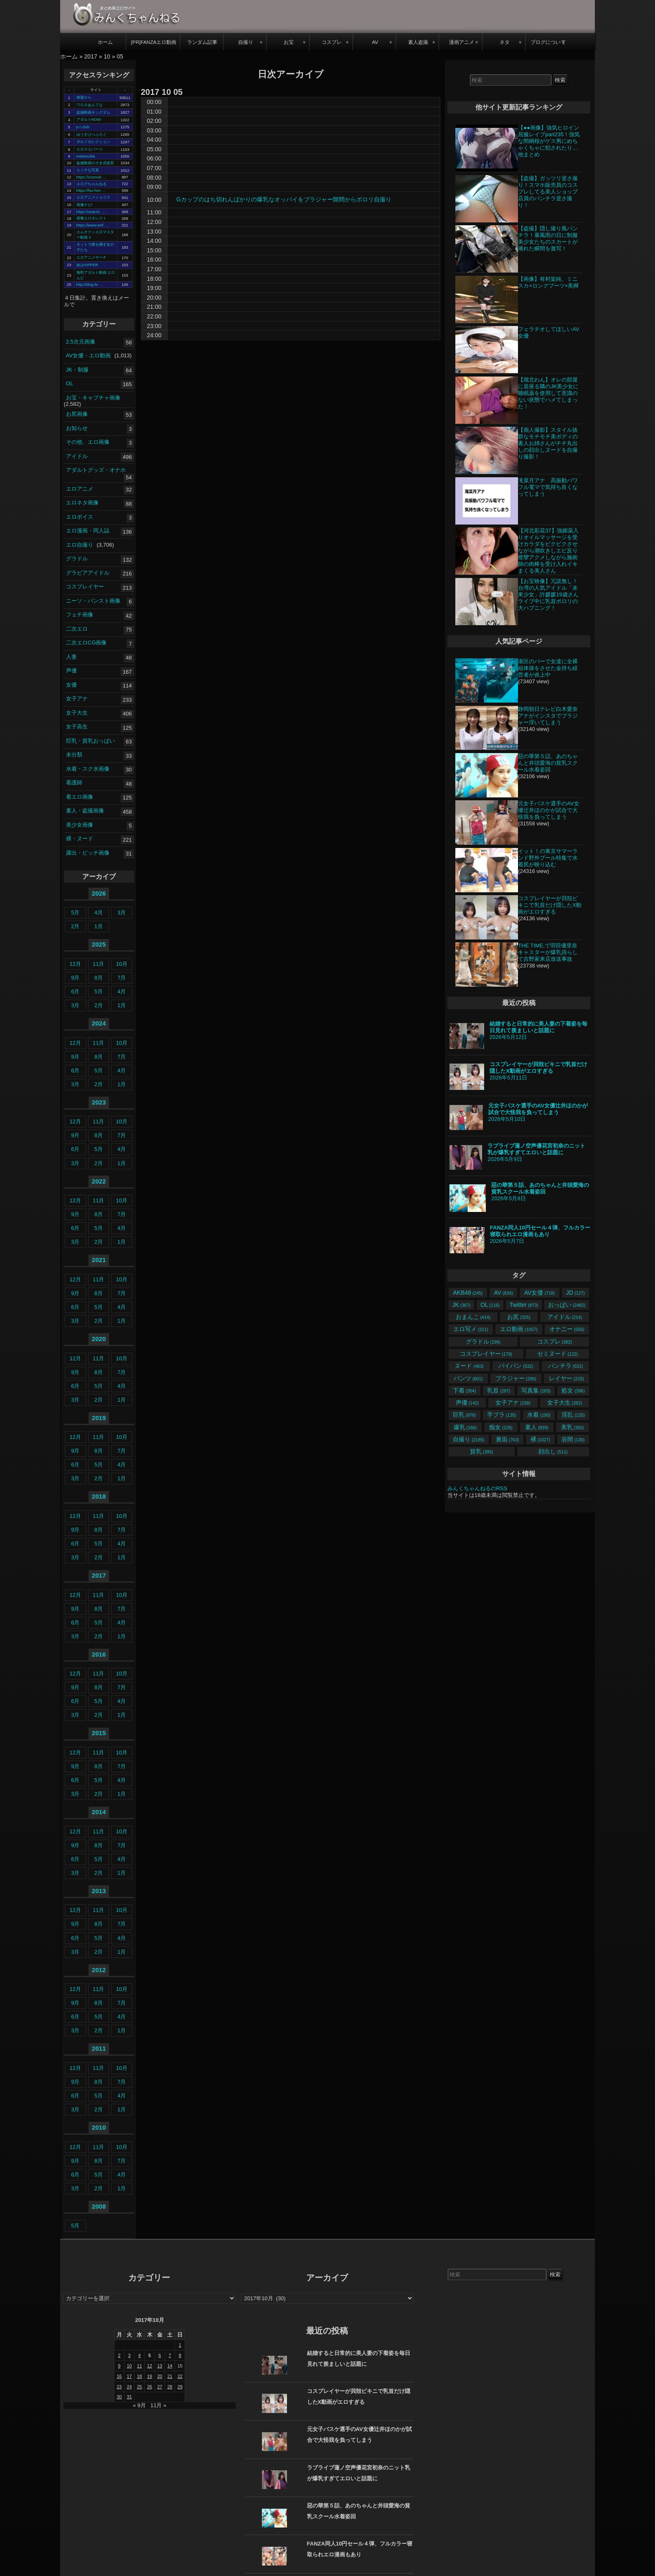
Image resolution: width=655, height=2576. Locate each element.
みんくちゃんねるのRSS (477, 1488)
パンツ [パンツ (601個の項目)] (468, 1378)
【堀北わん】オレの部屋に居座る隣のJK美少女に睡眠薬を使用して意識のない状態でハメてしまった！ (548, 393)
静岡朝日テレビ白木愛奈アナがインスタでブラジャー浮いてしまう (548, 715)
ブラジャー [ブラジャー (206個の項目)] (515, 1378)
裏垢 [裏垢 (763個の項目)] (507, 1439)
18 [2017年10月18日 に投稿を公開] (139, 2376)
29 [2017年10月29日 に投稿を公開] (180, 2386)
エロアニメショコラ (93, 197)
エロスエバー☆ (89, 149)
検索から (83, 97)
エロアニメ (79, 489)
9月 (75, 978)
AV (375, 42)
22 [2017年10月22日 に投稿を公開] (180, 2376)
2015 (99, 1732)
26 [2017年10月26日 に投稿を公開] (149, 2386)
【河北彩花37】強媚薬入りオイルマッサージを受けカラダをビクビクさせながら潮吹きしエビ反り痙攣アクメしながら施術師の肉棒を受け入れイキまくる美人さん (548, 550)
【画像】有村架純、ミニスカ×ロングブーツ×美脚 (548, 282)
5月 (75, 912)
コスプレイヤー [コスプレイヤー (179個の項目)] (486, 1353)
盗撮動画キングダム (93, 112)
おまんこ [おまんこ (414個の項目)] (473, 1316)
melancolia (85, 156)
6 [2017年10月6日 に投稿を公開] (159, 2355)
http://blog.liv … (89, 285)
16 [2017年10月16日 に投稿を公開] (119, 2376)
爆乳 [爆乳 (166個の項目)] (465, 1427)
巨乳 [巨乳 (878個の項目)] (464, 1414)
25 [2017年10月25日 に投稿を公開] (139, 2386)
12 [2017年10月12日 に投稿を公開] (149, 2365)
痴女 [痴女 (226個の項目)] (500, 1427)
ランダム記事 (202, 42)
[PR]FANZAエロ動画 (154, 42)
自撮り (245, 42)
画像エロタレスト (91, 218)
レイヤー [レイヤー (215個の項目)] (566, 1378)
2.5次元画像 (80, 341)
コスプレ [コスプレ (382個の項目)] (554, 1341)
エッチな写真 (87, 170)
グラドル (77, 558)
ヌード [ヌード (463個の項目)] (468, 1365)
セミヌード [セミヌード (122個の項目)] (557, 1353)
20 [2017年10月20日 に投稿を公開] (159, 2376)
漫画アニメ (461, 42)
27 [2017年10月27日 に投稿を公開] (159, 2386)
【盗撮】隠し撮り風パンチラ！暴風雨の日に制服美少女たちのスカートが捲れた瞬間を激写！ (548, 238)
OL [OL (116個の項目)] (490, 1304)
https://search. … (91, 212)
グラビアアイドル (87, 573)
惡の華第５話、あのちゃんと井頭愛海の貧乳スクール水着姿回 (548, 763)
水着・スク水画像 (87, 769)
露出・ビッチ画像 (87, 853)
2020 (99, 1338)
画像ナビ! (84, 205)
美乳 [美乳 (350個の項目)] (572, 1427)
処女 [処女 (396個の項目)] (572, 1390)
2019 (99, 1417)
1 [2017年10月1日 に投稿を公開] (180, 2344)
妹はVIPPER (87, 265)
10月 (121, 964)
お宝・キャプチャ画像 (93, 397)
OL (69, 383)
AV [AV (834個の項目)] (503, 1292)
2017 (90, 56)
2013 (99, 1890)
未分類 (74, 754)
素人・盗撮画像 (85, 810)
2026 (99, 893)
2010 (99, 2127)
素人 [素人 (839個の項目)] (536, 1427)
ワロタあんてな (89, 105)
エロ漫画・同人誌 (87, 530)
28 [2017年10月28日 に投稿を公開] (169, 2386)
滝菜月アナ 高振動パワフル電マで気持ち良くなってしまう (548, 487)
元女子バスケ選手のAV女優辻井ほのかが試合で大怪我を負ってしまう (548, 810)
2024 (99, 1023)
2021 (99, 1259)
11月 (98, 964)
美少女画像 (79, 825)
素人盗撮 (418, 42)
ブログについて (548, 42)
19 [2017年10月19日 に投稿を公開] (149, 2376)
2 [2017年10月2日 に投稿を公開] (119, 2355)
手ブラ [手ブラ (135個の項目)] (501, 1414)
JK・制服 (77, 369)
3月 (121, 912)
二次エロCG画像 (86, 642)
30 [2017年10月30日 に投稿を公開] (119, 2396)
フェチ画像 (79, 614)
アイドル (77, 456)
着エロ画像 (79, 797)
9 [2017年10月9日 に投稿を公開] (119, 2365)
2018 (99, 1496)
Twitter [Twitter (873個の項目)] (524, 1304)
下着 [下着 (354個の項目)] (464, 1390)
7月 (121, 978)
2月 (75, 926)
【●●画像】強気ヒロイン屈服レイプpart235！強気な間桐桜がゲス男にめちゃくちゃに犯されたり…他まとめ (549, 141)
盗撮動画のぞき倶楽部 (95, 163)
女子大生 (77, 713)
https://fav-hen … (91, 190)
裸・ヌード (79, 838)
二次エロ (77, 629)
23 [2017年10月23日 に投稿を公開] (119, 2386)
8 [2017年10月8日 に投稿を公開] (180, 2355)
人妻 (71, 657)
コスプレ (332, 42)
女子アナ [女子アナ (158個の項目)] (512, 1402)
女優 (71, 685)
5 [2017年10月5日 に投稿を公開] (149, 2355)
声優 (71, 670)
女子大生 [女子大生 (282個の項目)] (564, 1402)
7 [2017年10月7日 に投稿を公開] (170, 2355)
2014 (99, 1811)
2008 (99, 2206)
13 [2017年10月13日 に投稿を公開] (159, 2365)
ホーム (105, 42)
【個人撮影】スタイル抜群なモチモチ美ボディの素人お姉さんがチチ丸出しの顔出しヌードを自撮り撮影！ (548, 443)
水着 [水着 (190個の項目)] (538, 1414)
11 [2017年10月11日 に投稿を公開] (139, 2365)
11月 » (158, 2405)
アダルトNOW (88, 119)
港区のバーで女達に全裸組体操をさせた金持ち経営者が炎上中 (548, 668)
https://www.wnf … (92, 225)
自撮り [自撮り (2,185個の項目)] (468, 1439)
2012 (99, 1969)
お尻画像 (77, 414)
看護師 (74, 782)
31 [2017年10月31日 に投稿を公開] (129, 2396)
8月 (98, 978)
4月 (98, 912)
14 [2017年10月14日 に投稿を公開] (169, 2365)
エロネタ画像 (82, 502)
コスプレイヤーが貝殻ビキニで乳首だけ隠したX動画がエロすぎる (549, 905)
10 (107, 56)
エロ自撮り (79, 545)
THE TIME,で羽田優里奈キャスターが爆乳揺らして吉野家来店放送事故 (548, 952)
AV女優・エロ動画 (88, 355)
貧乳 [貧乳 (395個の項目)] (481, 1451)
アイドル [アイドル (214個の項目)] (564, 1316)
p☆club (82, 127)
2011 (99, 2048)
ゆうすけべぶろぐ (91, 134)
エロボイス (79, 517)
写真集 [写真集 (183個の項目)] (535, 1390)
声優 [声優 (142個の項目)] (467, 1402)
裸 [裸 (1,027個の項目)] (540, 1439)
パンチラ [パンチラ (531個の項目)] (565, 1365)
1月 (98, 926)
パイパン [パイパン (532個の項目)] (515, 1365)
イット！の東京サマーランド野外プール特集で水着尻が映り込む (548, 858)
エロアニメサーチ (91, 257)
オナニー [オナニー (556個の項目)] (566, 1329)
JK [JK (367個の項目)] (461, 1304)
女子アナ (77, 698)
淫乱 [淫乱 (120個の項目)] (572, 1414)
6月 (75, 991)
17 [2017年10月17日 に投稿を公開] (129, 2376)
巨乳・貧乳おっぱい (90, 741)
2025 (99, 944)
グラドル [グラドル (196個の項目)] (483, 1341)
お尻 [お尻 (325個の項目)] (518, 1316)
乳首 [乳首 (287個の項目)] (498, 1390)
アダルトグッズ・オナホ (96, 470)
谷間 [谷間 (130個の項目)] (572, 1439)
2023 (99, 1102)
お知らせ (77, 428)
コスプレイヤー (85, 586)
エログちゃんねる (91, 184)
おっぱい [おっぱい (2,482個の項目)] (566, 1304)
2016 (99, 1654)
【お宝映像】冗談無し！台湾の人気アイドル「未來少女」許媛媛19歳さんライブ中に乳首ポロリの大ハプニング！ (548, 594)
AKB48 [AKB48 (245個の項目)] (467, 1292)
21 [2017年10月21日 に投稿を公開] (169, 2376)
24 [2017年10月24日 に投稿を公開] (129, 2386)
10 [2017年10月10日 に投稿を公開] (129, 2365)
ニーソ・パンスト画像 (93, 601)
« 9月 (139, 2405)
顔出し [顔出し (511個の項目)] (552, 1451)
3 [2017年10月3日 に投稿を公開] (129, 2355)
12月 (75, 964)
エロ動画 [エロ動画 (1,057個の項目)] (518, 1329)
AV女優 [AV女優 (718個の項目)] (539, 1292)
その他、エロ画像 (87, 442)
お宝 (289, 42)
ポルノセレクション (93, 142)
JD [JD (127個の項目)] (575, 1292)
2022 (99, 1181)
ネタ (505, 42)
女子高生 (77, 726)
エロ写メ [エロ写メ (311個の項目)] (470, 1329)
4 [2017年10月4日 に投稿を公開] (139, 2355)
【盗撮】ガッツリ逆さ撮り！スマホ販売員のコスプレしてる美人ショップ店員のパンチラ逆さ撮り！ (548, 191)
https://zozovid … (91, 177)
